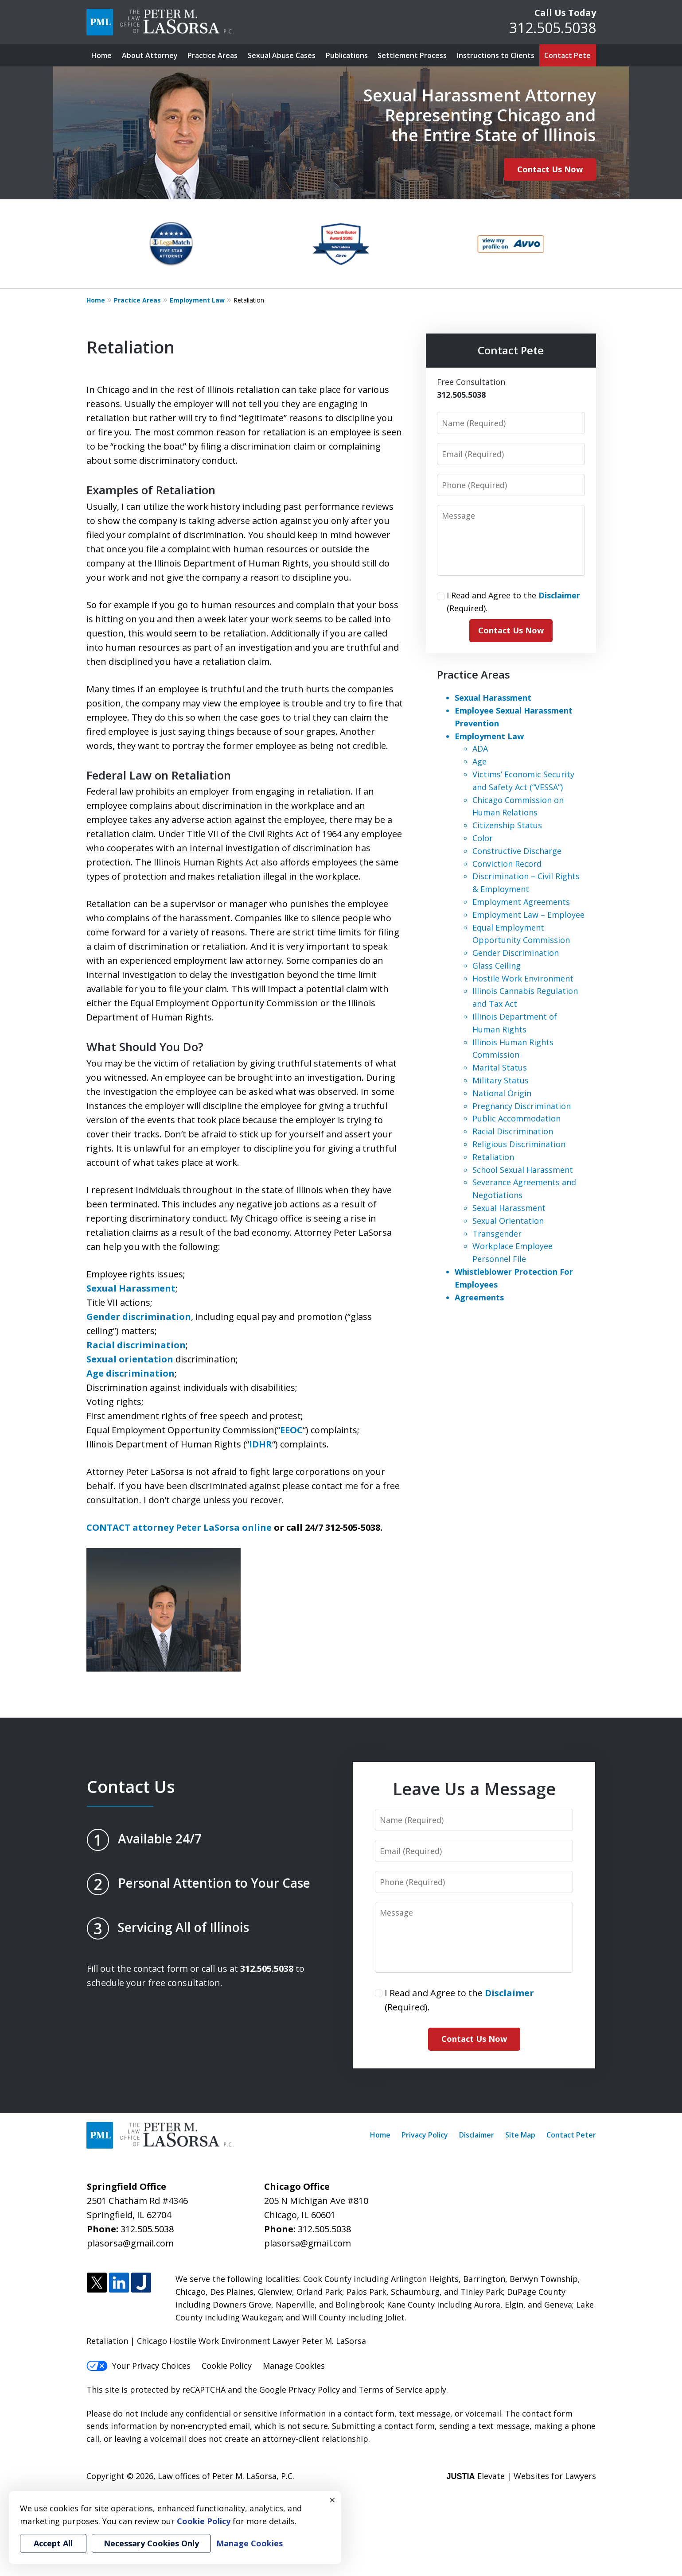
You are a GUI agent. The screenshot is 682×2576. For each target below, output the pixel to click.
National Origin (501, 1093)
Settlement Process (412, 55)
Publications (347, 55)
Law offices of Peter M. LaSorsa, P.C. (226, 2476)
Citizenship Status (507, 825)
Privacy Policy (424, 2135)
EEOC (291, 1430)
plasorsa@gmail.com (130, 2243)
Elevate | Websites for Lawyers (521, 2476)
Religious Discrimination (518, 1144)
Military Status (500, 1080)
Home (101, 55)
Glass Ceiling (496, 965)
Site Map (520, 2135)
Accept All (53, 2543)
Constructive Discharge (516, 851)
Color (482, 838)
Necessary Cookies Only (151, 2543)
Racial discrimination (136, 1345)
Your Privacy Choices (138, 2365)
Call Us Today (565, 13)
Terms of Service (391, 2389)
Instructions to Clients (495, 55)
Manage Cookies (294, 2365)
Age (479, 761)
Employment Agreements (521, 901)
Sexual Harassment (130, 1288)
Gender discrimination (138, 1317)
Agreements (479, 1297)
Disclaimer (476, 2135)
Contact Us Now (550, 169)
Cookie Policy (227, 2365)
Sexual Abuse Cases (282, 55)
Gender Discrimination (515, 952)
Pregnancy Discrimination (521, 1106)
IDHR (260, 1444)
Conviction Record (507, 863)
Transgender (497, 1233)
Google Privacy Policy (299, 2389)
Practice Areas (212, 55)
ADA (480, 748)
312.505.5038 (552, 27)
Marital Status (499, 1067)
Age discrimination (130, 1373)
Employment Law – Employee (528, 914)
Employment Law (197, 300)
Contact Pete (567, 55)
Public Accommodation (516, 1118)
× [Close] (332, 2500)
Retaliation (493, 1157)
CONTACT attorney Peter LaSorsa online (179, 1527)
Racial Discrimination (512, 1131)
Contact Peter (571, 2135)
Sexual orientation (129, 1359)
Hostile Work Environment (522, 978)
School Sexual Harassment (522, 1169)
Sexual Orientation (508, 1220)
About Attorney (150, 55)
